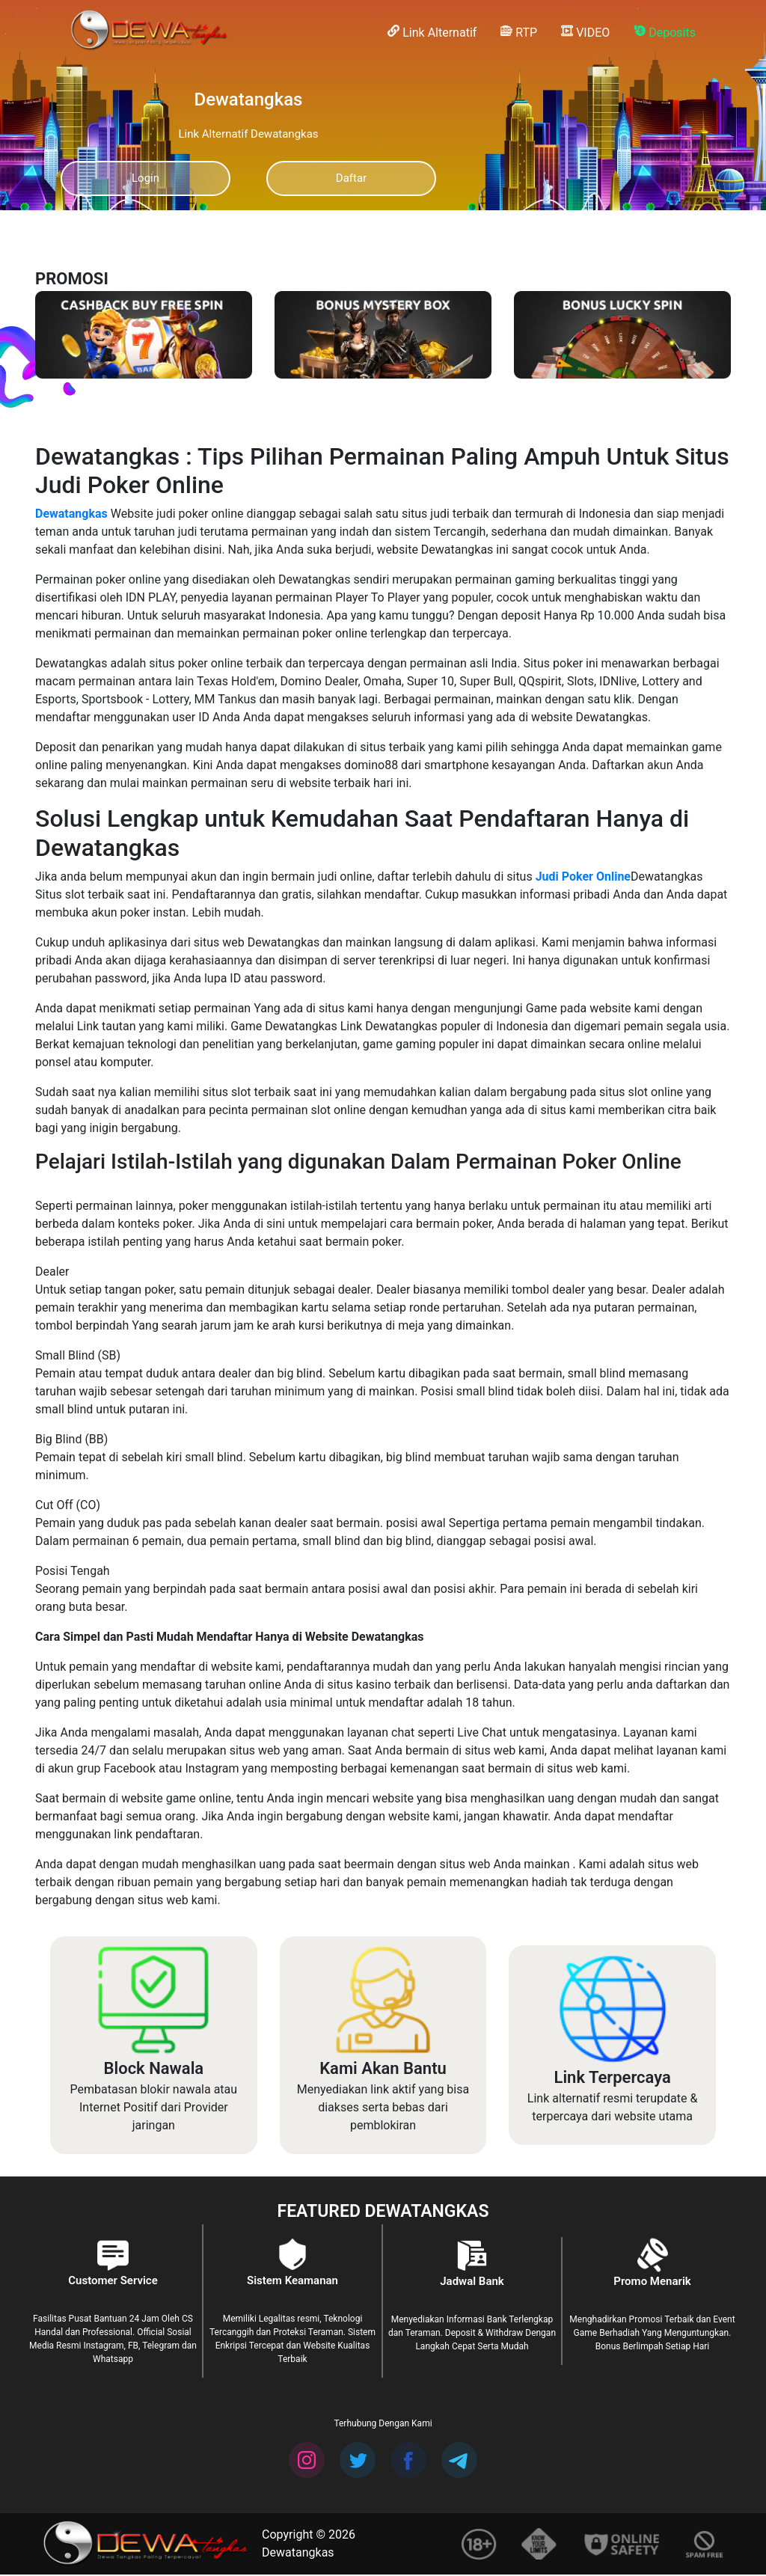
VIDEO (585, 32)
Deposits (665, 32)
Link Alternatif (432, 32)
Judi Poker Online (582, 878)
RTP (518, 32)
